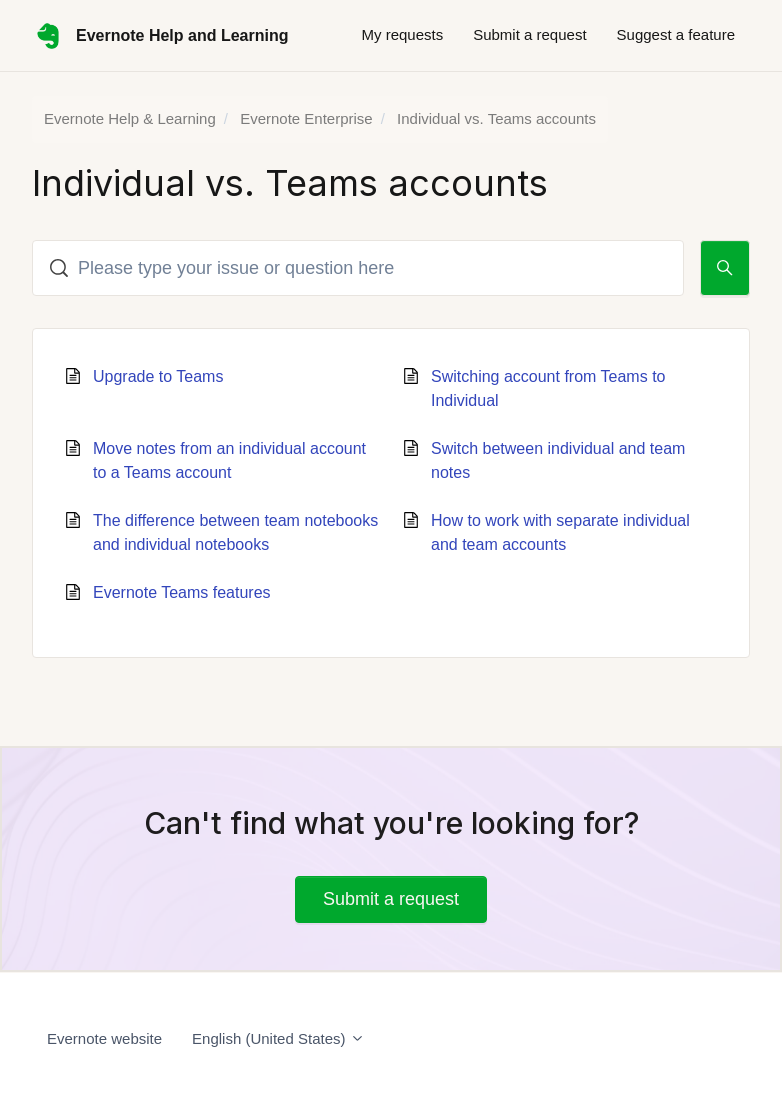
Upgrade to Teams (158, 376)
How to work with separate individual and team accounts (560, 532)
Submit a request (529, 34)
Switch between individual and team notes (558, 460)
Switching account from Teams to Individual (548, 388)
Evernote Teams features (182, 592)
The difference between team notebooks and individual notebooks (235, 532)
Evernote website (104, 1038)
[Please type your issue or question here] (358, 268)
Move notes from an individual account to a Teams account (229, 460)
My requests (402, 34)
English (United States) (278, 1038)
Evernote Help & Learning (130, 118)
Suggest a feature (676, 34)
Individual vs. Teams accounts (496, 118)
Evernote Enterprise (306, 118)
